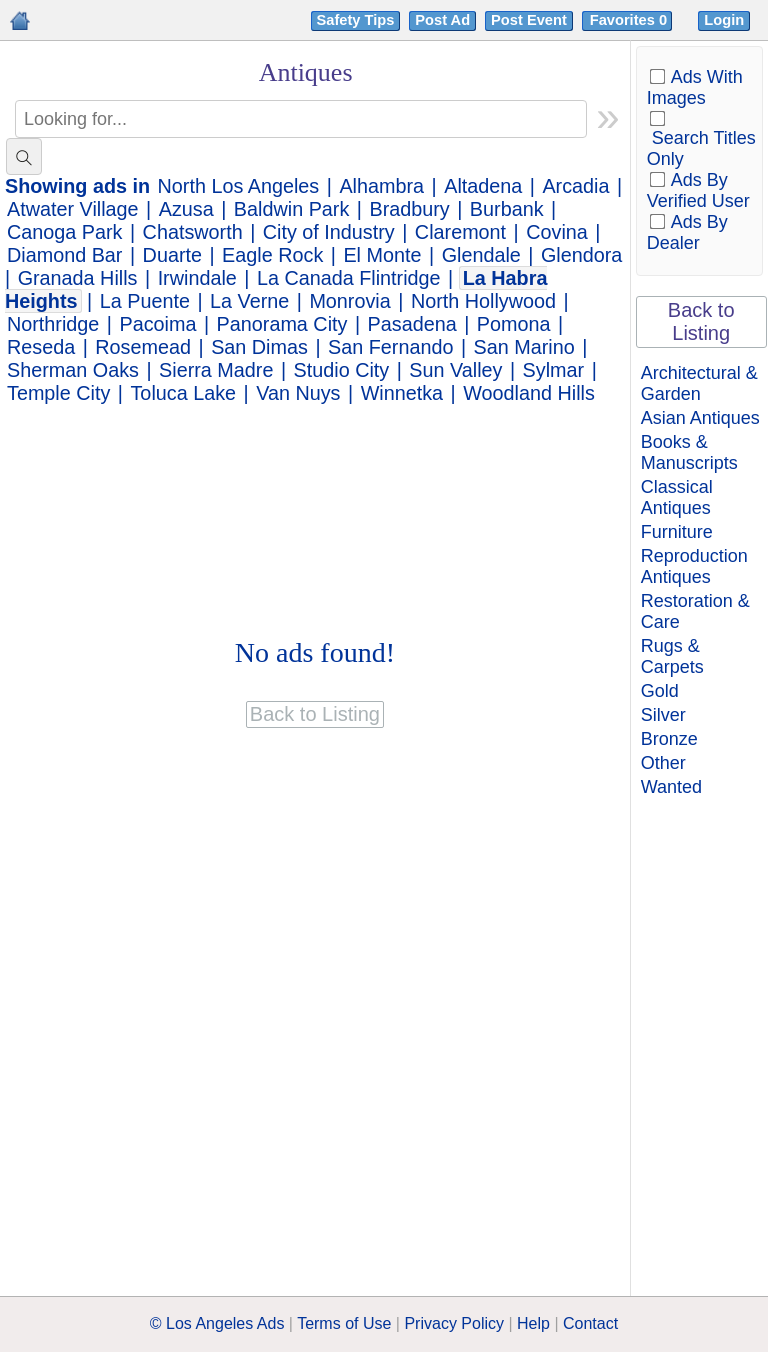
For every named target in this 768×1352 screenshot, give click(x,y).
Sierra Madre (216, 370)
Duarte (172, 255)
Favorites (630, 20)
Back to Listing (701, 321)
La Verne (249, 301)
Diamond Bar (64, 255)
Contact (590, 1323)
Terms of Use (344, 1323)
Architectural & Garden (699, 383)
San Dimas (259, 347)
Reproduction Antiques (694, 566)
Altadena (483, 186)
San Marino (524, 347)
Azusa (186, 209)
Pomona (514, 324)
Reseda (41, 347)
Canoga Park (64, 232)
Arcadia (575, 186)
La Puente (145, 301)
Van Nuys (298, 393)
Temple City (58, 393)
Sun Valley (455, 370)
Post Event (529, 20)
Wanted (671, 787)
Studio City (342, 370)
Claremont (460, 232)
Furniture (677, 532)
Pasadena (412, 324)
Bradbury (409, 209)
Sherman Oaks (73, 370)
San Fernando (390, 347)
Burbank (507, 209)
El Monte (382, 255)
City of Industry (329, 232)
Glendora (581, 255)
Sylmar (554, 370)
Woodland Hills (529, 393)
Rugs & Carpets (672, 656)
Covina (557, 232)
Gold (660, 691)
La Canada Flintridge (349, 278)
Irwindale (197, 278)
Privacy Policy (454, 1323)
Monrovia (349, 301)
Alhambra (381, 186)
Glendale (481, 255)
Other (663, 763)
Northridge (53, 324)
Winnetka (402, 393)
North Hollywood (483, 301)
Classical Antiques (677, 497)
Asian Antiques (700, 418)
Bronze (669, 739)
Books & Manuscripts (689, 452)
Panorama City (282, 324)
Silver (663, 715)
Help (533, 1323)
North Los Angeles (239, 186)
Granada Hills (78, 278)
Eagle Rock (272, 255)
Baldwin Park (291, 209)
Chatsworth (193, 232)
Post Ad (442, 20)
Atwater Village (73, 209)
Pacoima (158, 324)
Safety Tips (356, 20)
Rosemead (143, 347)
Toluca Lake (183, 393)
